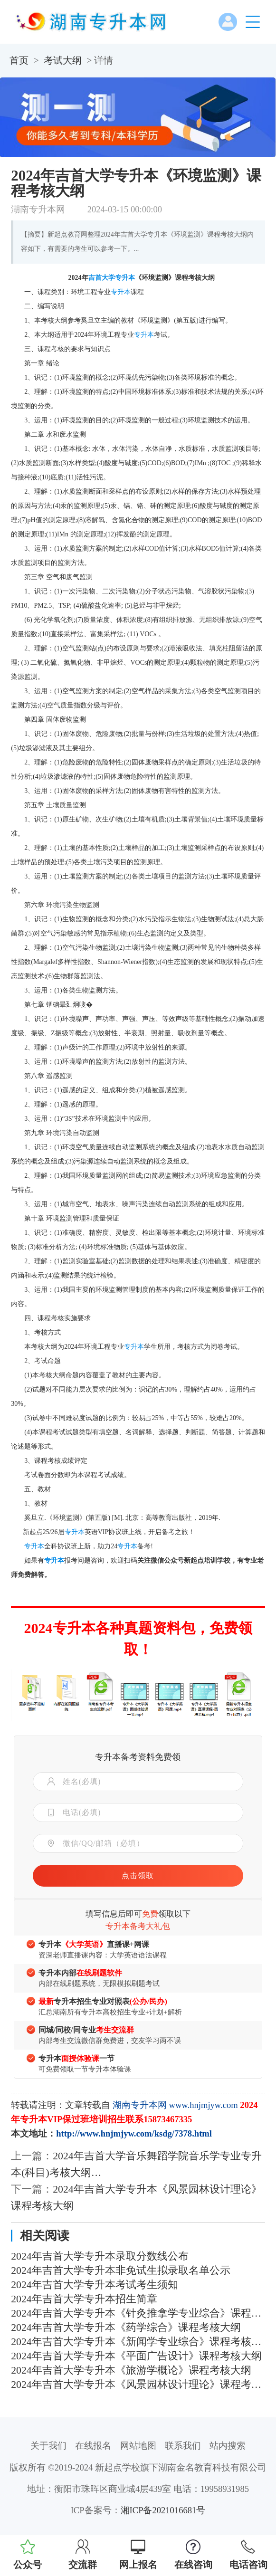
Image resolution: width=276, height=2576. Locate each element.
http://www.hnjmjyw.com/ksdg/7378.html (134, 2133)
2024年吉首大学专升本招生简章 (84, 2299)
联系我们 (183, 2446)
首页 (19, 60)
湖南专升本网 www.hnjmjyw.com (175, 2105)
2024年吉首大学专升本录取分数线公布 (99, 2256)
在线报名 (93, 2446)
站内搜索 (227, 2446)
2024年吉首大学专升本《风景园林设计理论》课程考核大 (138, 2384)
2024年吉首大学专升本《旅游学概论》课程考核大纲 (131, 2370)
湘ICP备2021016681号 (163, 2510)
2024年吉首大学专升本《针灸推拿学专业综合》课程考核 (138, 2313)
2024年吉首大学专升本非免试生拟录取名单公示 (120, 2270)
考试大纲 (63, 60)
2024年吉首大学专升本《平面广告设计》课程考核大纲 (136, 2356)
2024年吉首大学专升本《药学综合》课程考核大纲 (125, 2327)
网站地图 (138, 2446)
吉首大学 (101, 277)
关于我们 (48, 2446)
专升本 (125, 277)
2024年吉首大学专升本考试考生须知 (94, 2284)
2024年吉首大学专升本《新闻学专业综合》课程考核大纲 (138, 2341)
